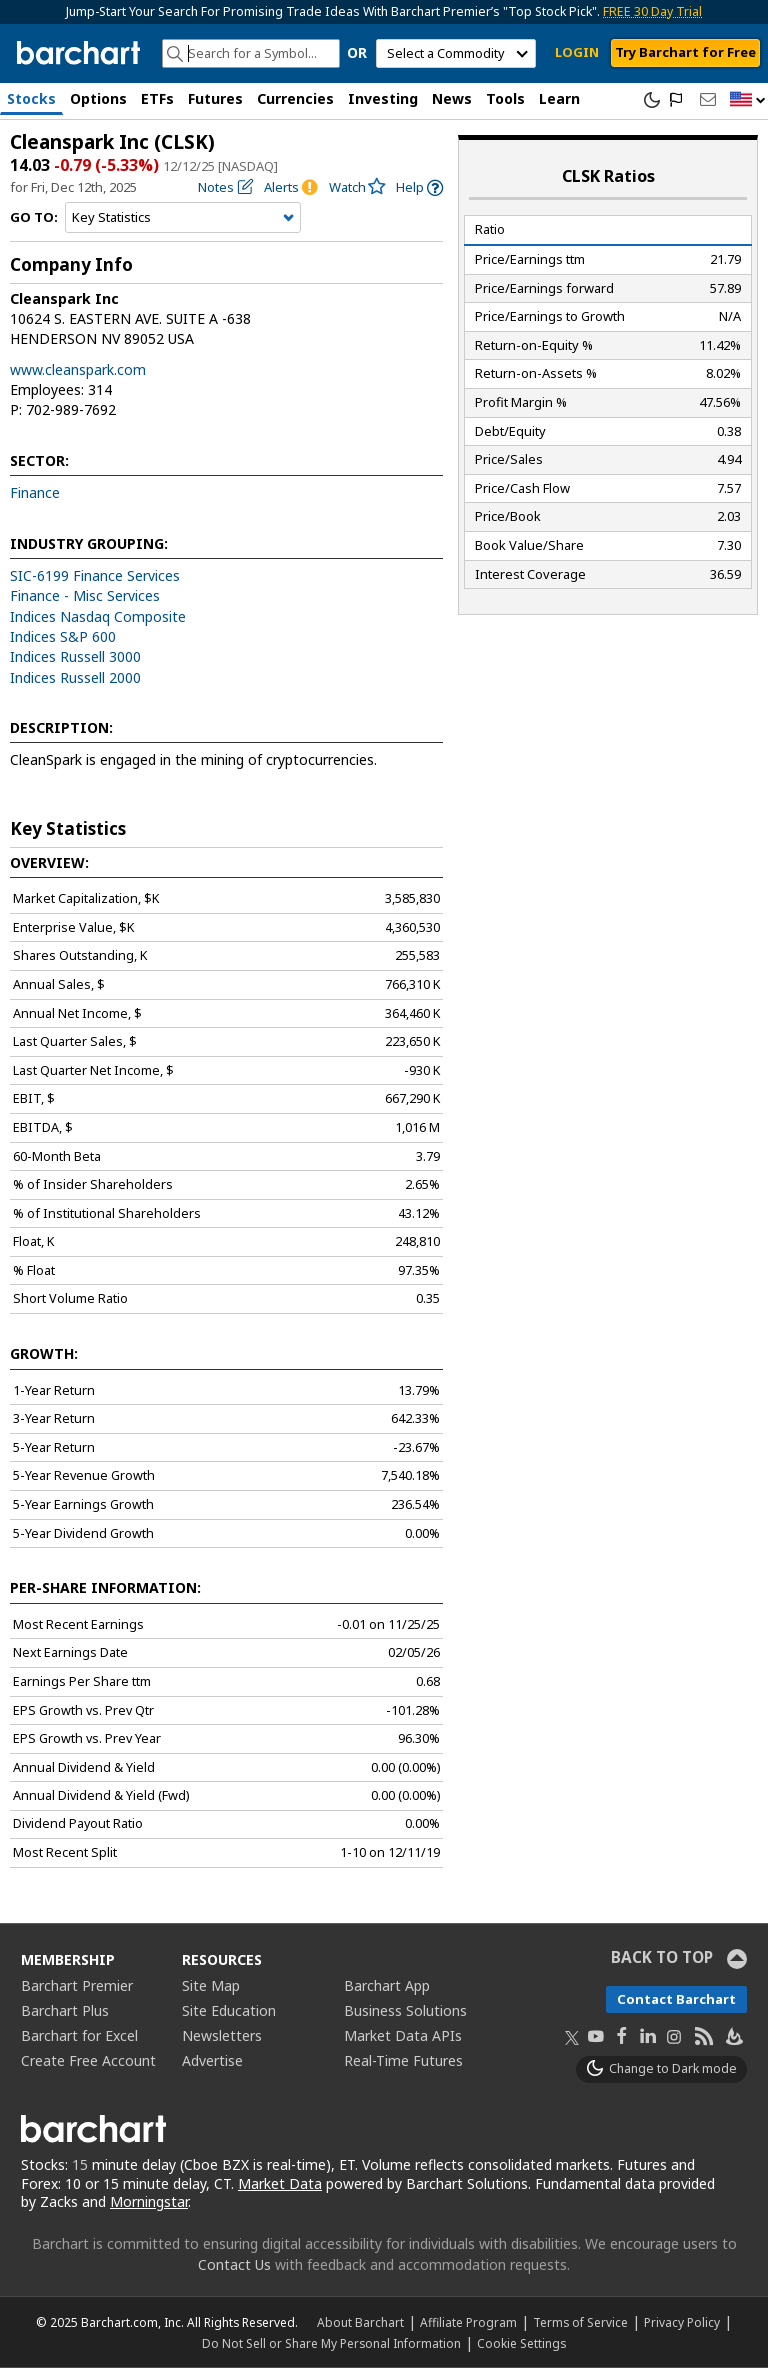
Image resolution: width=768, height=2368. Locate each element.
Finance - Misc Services (85, 595)
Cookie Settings (521, 2343)
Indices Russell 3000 (75, 656)
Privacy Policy (682, 2322)
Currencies (295, 98)
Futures (215, 98)
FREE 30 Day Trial (652, 11)
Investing (383, 98)
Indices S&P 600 (63, 636)
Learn (559, 98)
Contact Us (234, 2264)
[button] (748, 100)
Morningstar (149, 2201)
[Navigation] (183, 218)
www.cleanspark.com (78, 369)
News (452, 98)
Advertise (212, 2060)
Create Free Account (88, 2060)
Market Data (280, 2183)
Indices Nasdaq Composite (98, 616)
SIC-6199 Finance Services (95, 575)
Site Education (229, 2010)
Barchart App (387, 1985)
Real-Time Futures (403, 2060)
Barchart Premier (77, 1985)
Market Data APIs (403, 2035)
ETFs (157, 98)
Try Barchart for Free (685, 52)
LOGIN (577, 52)
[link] (419, 187)
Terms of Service (580, 2322)
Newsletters (222, 2035)
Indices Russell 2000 (75, 677)
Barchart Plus (65, 2010)
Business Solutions (405, 2010)
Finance (35, 492)
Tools (505, 98)
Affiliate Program (468, 2322)
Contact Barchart (676, 1999)
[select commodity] (456, 53)
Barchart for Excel (79, 2035)
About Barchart (360, 2322)
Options (98, 98)
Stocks (31, 98)
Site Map (211, 1985)
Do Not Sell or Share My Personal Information (331, 2343)
